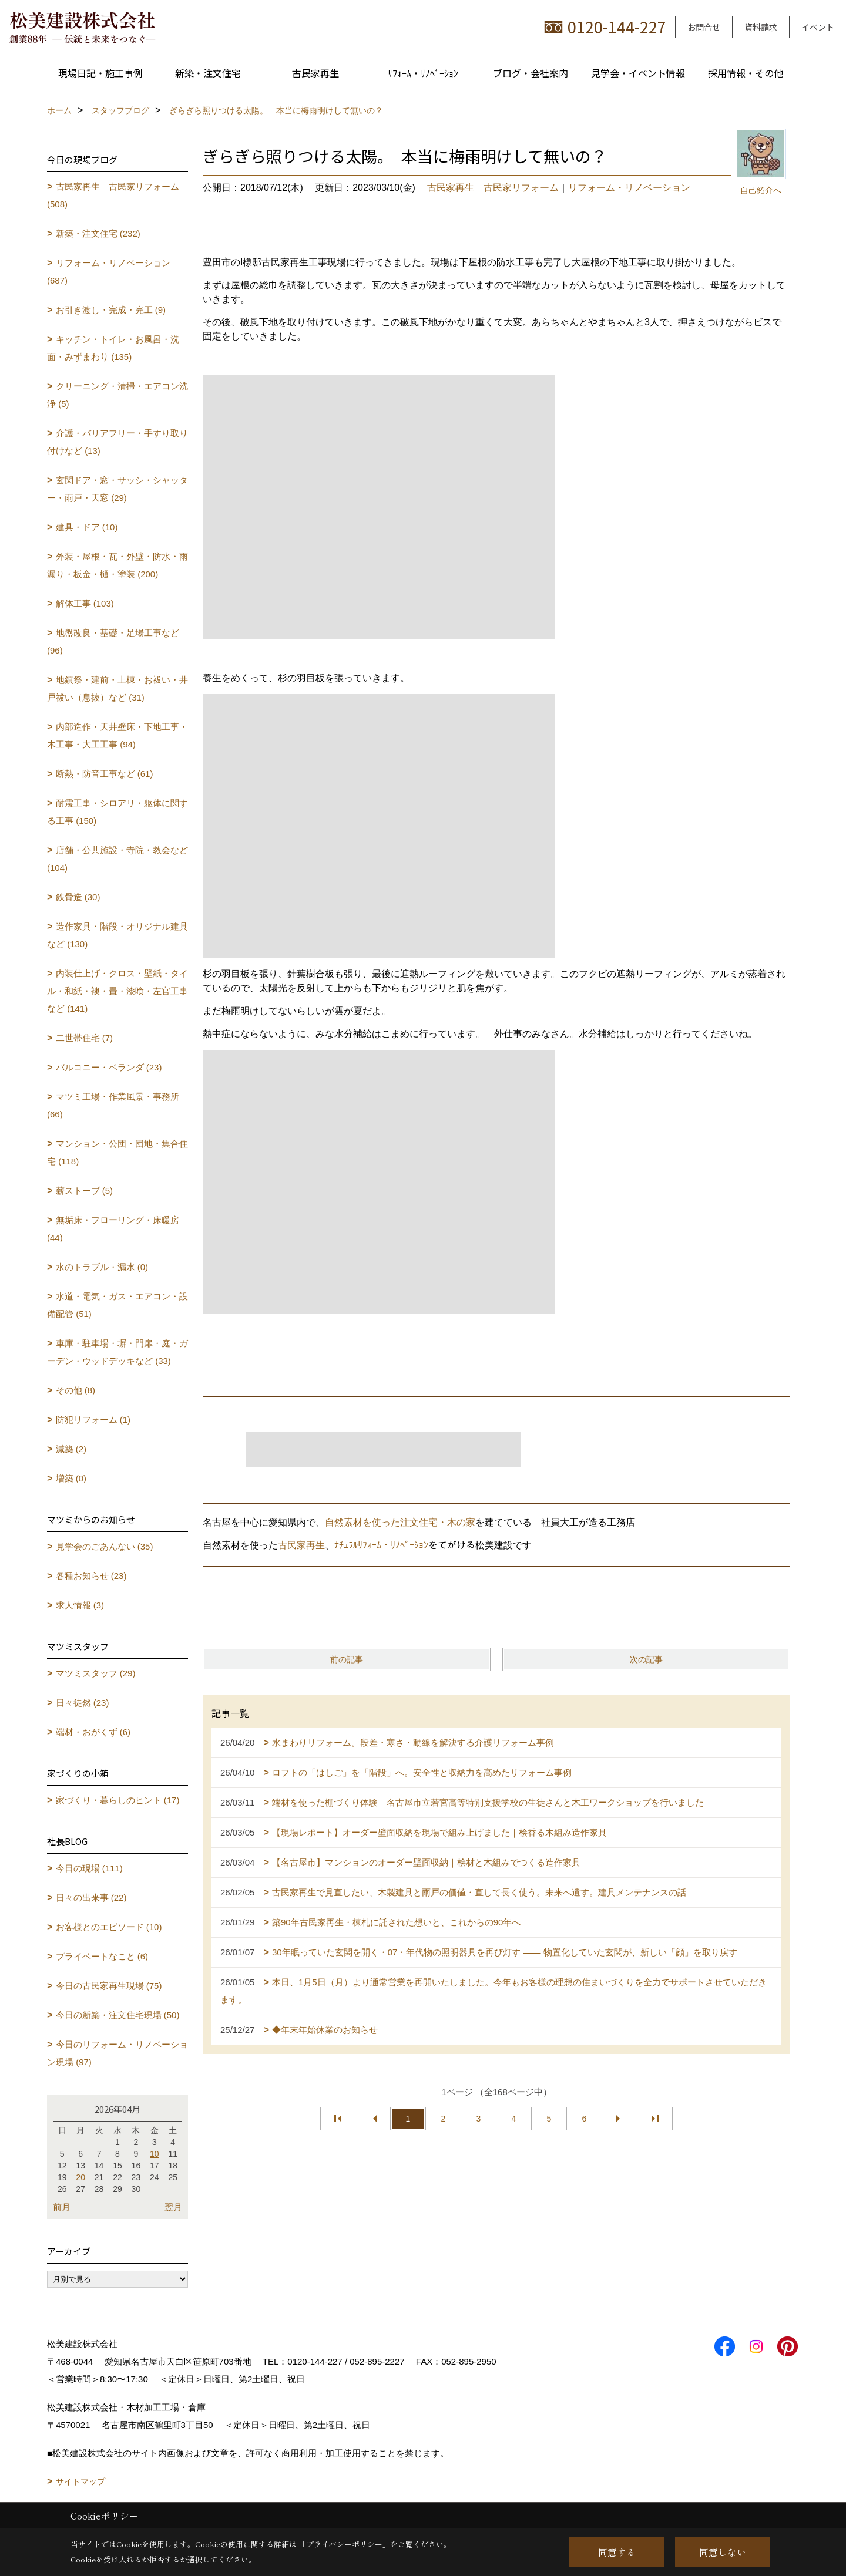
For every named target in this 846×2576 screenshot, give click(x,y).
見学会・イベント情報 (638, 73)
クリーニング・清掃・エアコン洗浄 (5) (117, 395)
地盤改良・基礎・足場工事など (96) (113, 641)
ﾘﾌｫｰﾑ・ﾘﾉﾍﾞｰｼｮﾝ (423, 73)
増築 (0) (71, 1478)
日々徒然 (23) (82, 1703)
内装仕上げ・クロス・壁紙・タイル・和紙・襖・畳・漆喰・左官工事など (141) (117, 990)
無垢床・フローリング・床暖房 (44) (113, 1228)
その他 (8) (76, 1390)
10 (154, 2154)
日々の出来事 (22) (91, 1897)
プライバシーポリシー (344, 2544)
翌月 (173, 2207)
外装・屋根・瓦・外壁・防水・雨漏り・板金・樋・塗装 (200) (117, 565)
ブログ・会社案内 (530, 73)
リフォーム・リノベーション (629, 188)
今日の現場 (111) (89, 1868)
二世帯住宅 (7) (84, 1038)
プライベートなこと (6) (102, 1956)
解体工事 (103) (85, 603)
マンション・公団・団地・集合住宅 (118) (117, 1152)
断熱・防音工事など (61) (104, 774)
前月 (61, 2207)
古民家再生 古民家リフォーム (493, 188)
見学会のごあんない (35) (104, 1546)
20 (80, 2177)
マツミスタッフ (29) (96, 1673)
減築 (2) (71, 1449)
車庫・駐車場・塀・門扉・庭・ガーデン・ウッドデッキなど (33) (117, 1352)
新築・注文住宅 (208, 73)
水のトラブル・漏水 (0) (102, 1267)
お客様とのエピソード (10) (109, 1927)
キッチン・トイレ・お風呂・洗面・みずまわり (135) (113, 348)
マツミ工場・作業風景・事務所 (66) (113, 1105)
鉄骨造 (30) (78, 897)
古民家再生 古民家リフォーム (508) (113, 195)
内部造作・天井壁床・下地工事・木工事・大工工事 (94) (117, 735)
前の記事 (346, 1659)
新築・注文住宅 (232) (98, 233)
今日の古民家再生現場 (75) (109, 1986)
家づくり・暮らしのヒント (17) (118, 1800)
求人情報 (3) (80, 1605)
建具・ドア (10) (87, 527)
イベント (817, 27)
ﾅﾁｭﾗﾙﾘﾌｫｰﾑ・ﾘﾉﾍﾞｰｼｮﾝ (381, 1545)
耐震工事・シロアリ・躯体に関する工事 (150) (117, 812)
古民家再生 (315, 73)
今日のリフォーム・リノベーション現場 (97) (117, 2053)
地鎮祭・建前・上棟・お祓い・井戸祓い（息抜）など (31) (117, 688)
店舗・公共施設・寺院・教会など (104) (117, 859)
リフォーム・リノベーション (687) (108, 271)
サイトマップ (80, 2481)
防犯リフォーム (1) (93, 1420)
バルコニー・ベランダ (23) (109, 1067)
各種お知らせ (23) (91, 1576)
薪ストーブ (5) (84, 1191)
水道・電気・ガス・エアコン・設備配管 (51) (117, 1305)
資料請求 (760, 27)
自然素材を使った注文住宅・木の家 (400, 1522)
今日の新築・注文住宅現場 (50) (118, 2015)
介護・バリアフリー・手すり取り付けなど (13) (117, 442)
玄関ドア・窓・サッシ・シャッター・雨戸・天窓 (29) (117, 489)
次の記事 (646, 1659)
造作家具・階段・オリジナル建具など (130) (117, 935)
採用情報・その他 (745, 73)
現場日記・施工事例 (100, 73)
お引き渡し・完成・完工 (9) (111, 310)
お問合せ (703, 27)
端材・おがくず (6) (93, 1732)
